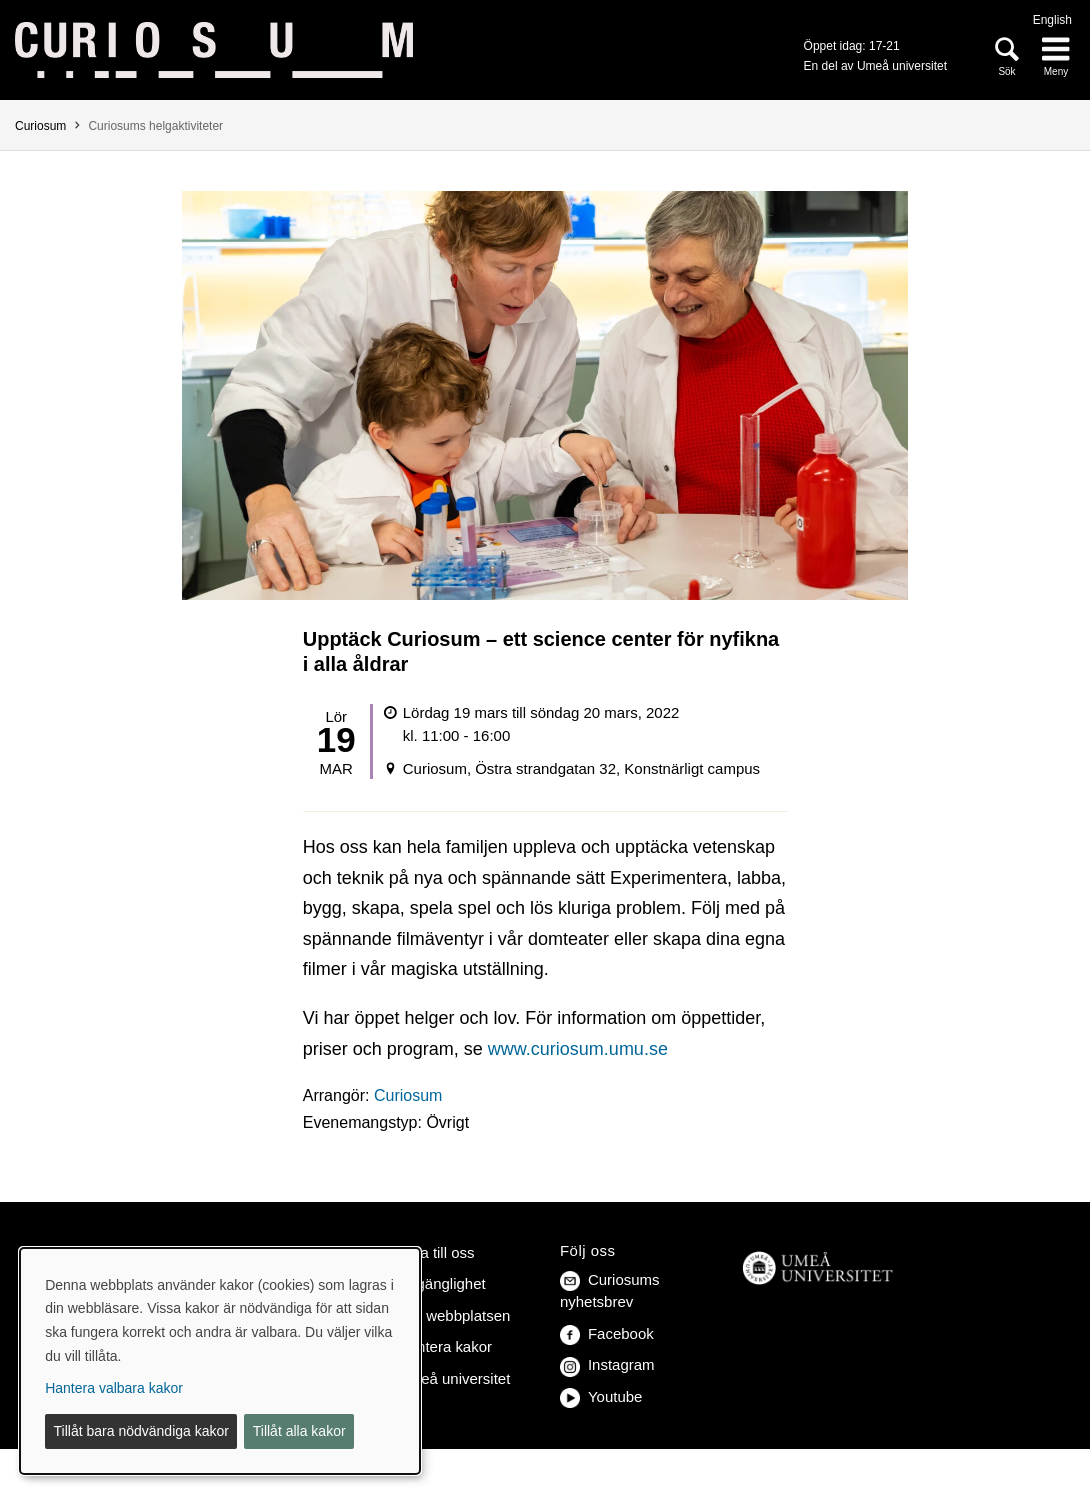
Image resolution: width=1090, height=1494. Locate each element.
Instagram (607, 1364)
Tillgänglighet (442, 1283)
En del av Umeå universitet (875, 66)
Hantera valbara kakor (114, 1388)
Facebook (607, 1333)
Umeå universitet (454, 1378)
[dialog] (220, 1361)
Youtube (601, 1396)
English (1052, 20)
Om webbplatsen (454, 1315)
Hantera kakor (445, 1346)
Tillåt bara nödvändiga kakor (141, 1431)
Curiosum (40, 126)
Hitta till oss (436, 1252)
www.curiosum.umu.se (578, 1049)
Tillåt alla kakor (299, 1431)
